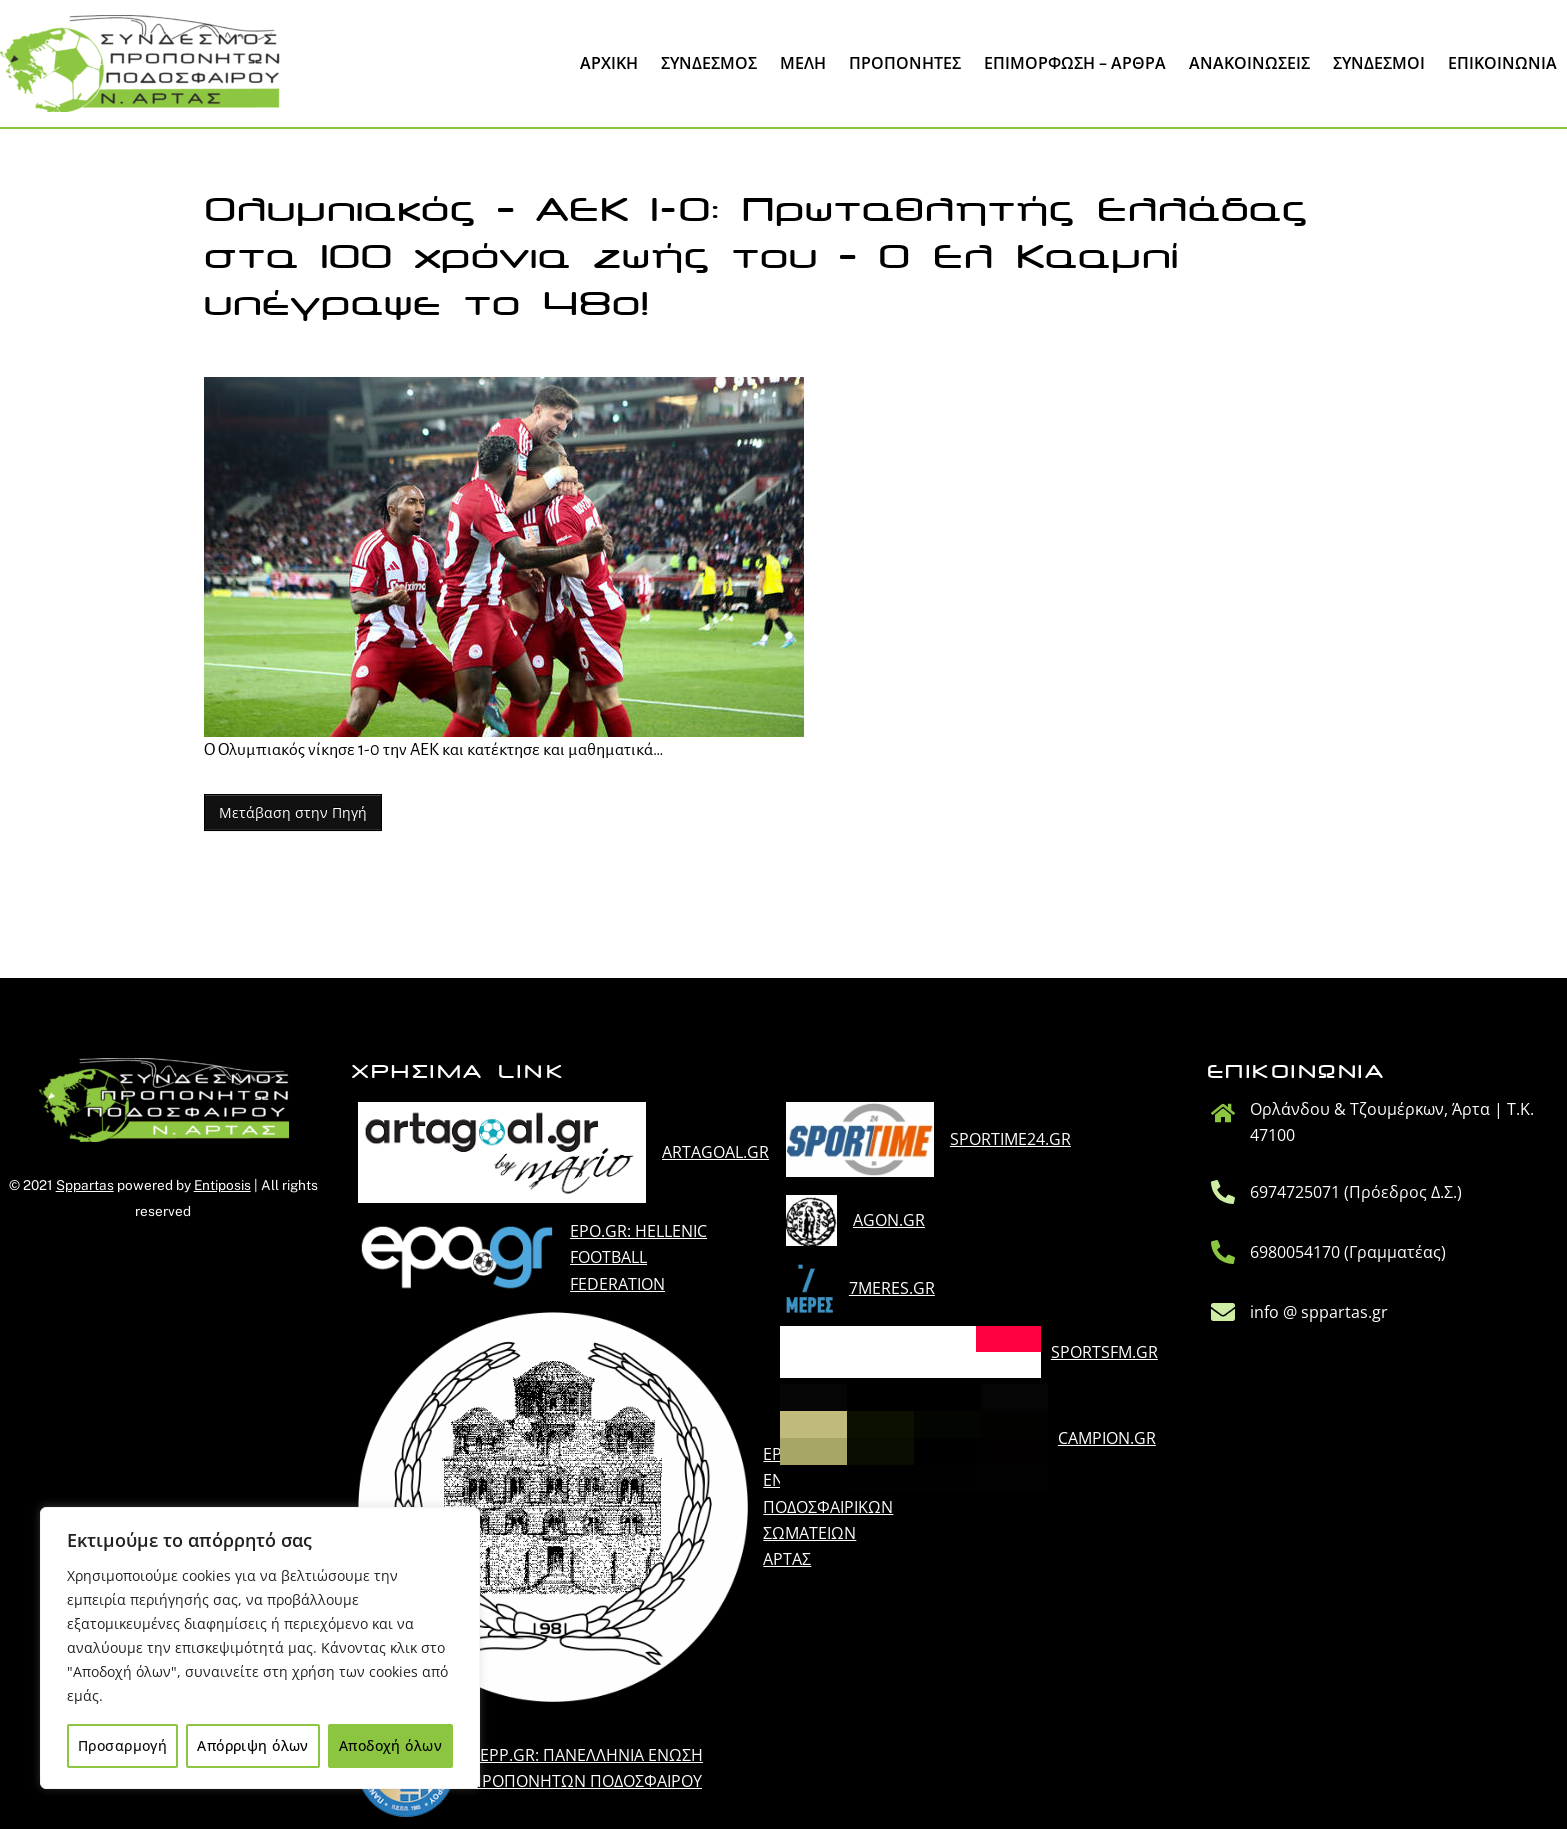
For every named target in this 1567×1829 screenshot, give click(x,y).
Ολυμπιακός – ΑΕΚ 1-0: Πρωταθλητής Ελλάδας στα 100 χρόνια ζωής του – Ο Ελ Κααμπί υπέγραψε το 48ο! (756, 257)
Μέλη (803, 63)
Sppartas (85, 1185)
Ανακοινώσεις (1249, 63)
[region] (260, 1648)
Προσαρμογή (122, 1745)
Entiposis (222, 1185)
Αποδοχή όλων (390, 1745)
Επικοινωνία (1502, 63)
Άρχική (609, 63)
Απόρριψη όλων (252, 1745)
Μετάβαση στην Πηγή (293, 812)
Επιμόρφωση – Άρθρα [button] (1075, 63)
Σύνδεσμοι (1379, 63)
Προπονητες (905, 63)
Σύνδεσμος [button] (709, 63)
